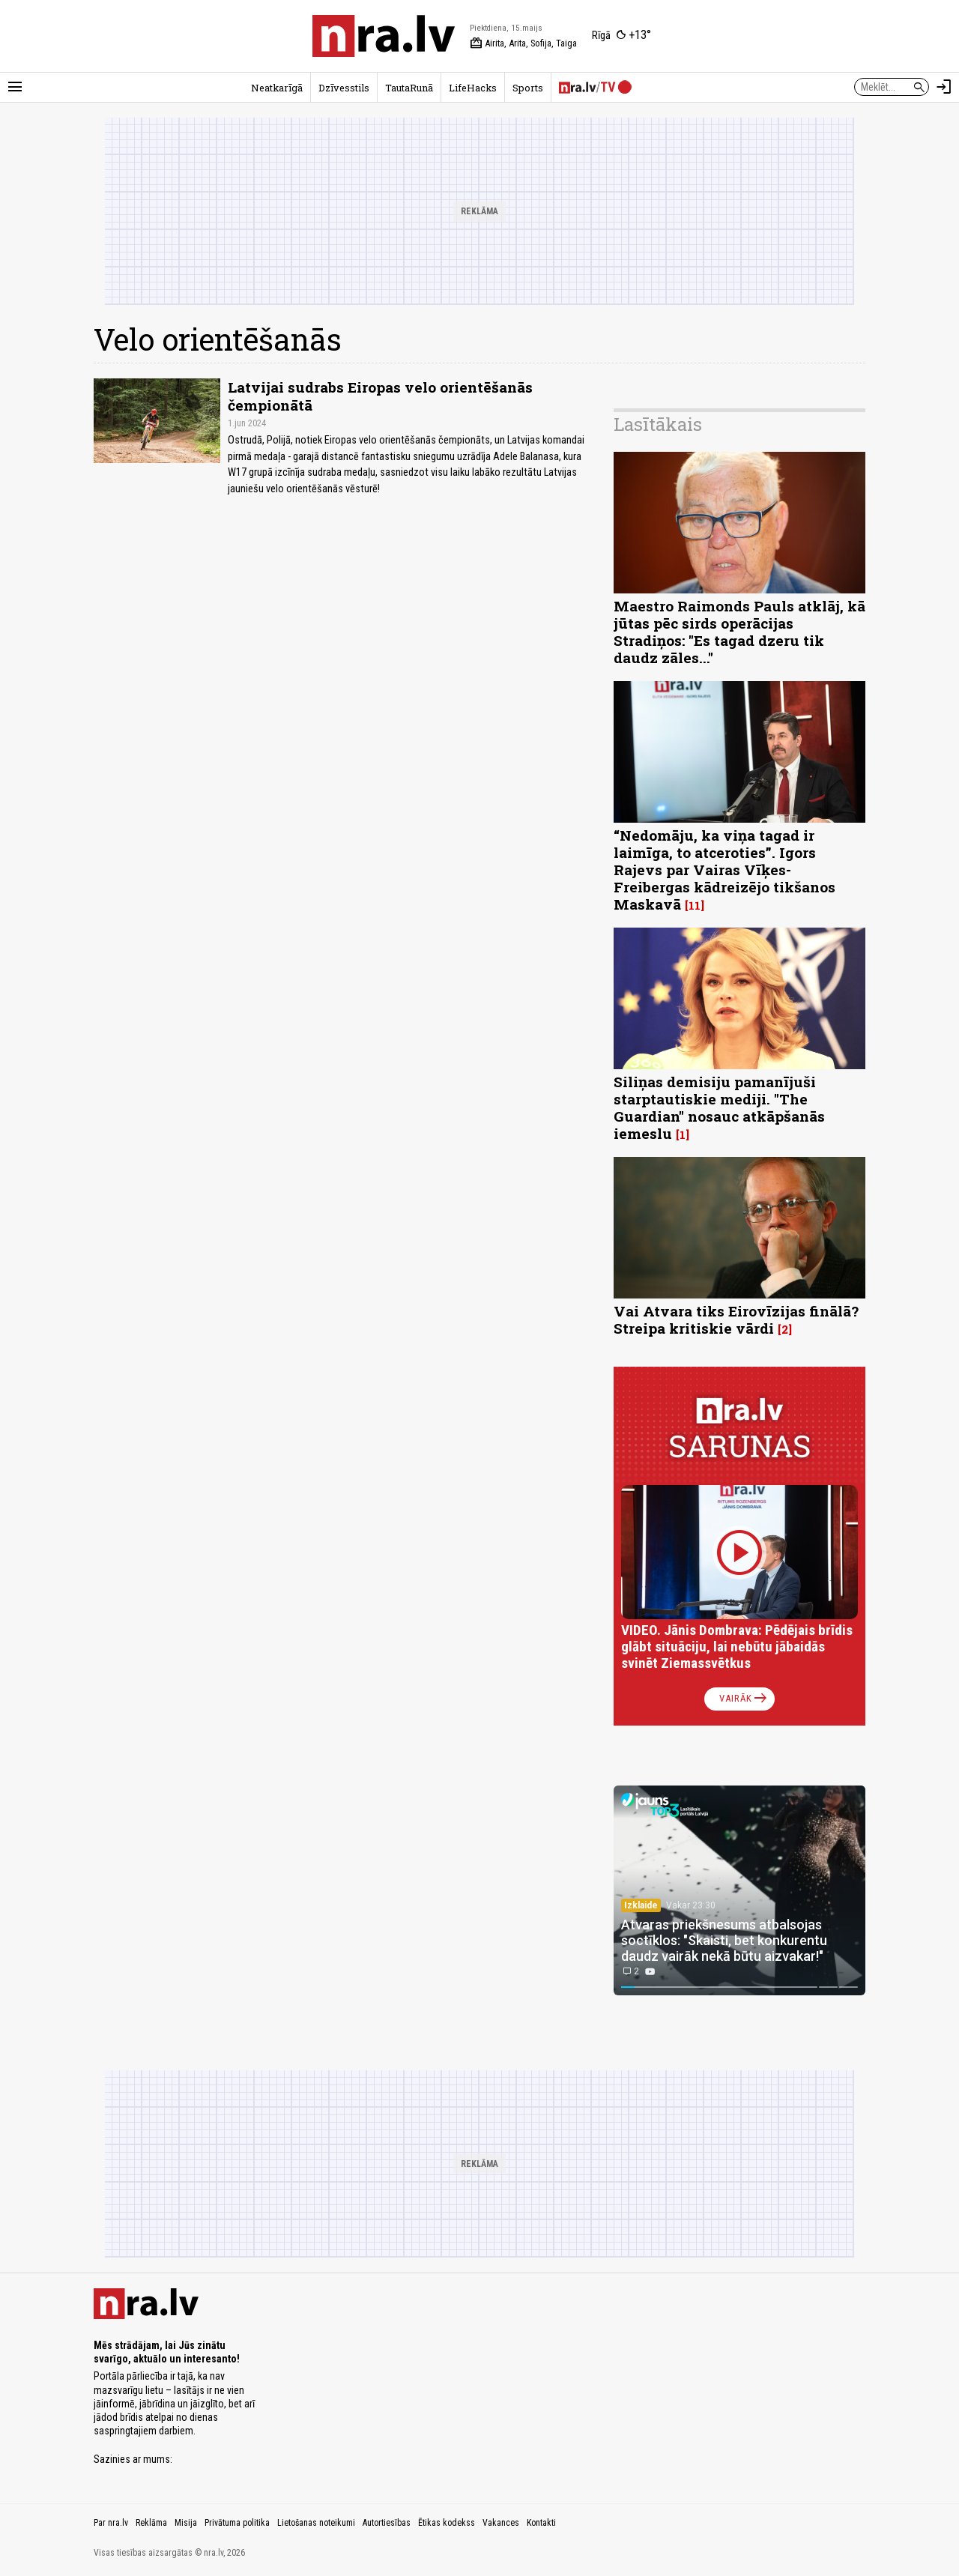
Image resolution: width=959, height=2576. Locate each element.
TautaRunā (409, 88)
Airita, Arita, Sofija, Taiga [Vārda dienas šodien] (523, 43)
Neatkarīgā (277, 88)
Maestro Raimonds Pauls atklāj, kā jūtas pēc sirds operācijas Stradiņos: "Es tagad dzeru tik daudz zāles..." (739, 631)
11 (695, 905)
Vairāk (744, 1698)
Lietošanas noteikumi (316, 2523)
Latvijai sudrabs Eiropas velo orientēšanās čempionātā (380, 396)
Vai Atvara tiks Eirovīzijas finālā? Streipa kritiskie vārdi (736, 1319)
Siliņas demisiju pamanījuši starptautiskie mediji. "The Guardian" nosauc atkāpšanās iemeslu (719, 1107)
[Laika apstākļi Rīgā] (621, 36)
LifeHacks (473, 88)
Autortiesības (387, 2523)
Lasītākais (658, 424)
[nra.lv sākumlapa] (383, 36)
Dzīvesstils (343, 88)
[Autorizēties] (944, 87)
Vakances (500, 2523)
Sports (527, 88)
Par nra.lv (111, 2523)
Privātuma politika (237, 2523)
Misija (186, 2523)
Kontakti (541, 2523)
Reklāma (151, 2523)
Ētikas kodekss (446, 2523)
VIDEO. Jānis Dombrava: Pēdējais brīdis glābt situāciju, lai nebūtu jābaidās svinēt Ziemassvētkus (737, 1646)
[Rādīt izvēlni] (15, 87)
